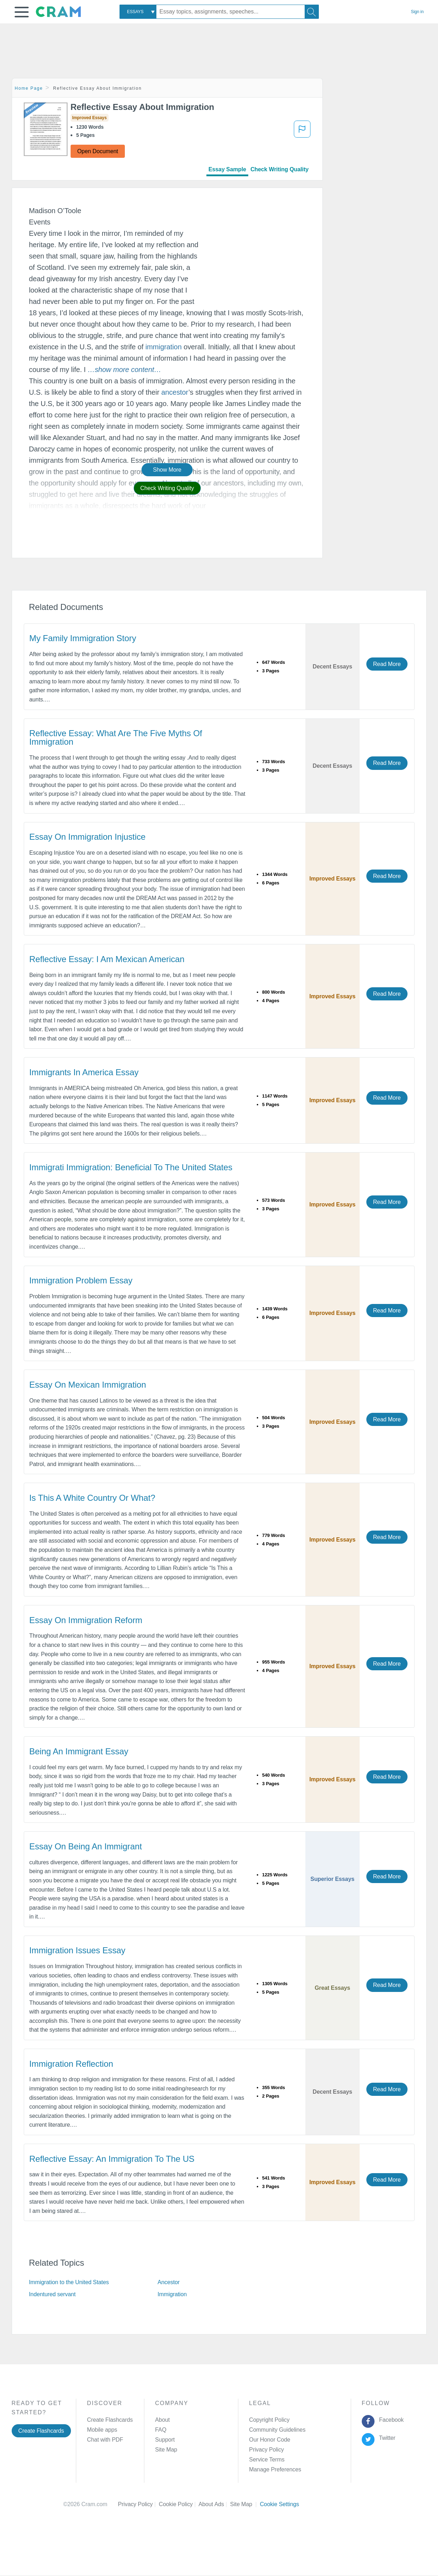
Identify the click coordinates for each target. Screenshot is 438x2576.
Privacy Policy (266, 2450)
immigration (163, 347)
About (162, 2420)
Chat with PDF (105, 2440)
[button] (22, 12)
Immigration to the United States (69, 2282)
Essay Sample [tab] (227, 169)
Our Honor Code (269, 2440)
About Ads (214, 2504)
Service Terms (266, 2459)
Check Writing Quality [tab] (279, 169)
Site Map (166, 2450)
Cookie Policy (179, 2504)
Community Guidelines (277, 2430)
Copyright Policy (269, 2420)
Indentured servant (52, 2294)
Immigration (172, 2294)
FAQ (160, 2430)
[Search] (312, 12)
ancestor (175, 392)
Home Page (29, 88)
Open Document (97, 151)
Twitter (385, 2438)
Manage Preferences (275, 2469)
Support (164, 2440)
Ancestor (168, 2282)
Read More (387, 664)
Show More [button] (167, 470)
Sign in (417, 11)
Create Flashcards (41, 2431)
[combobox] (138, 12)
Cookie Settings (279, 2504)
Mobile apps (102, 2430)
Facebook (390, 2420)
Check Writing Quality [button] (167, 488)
